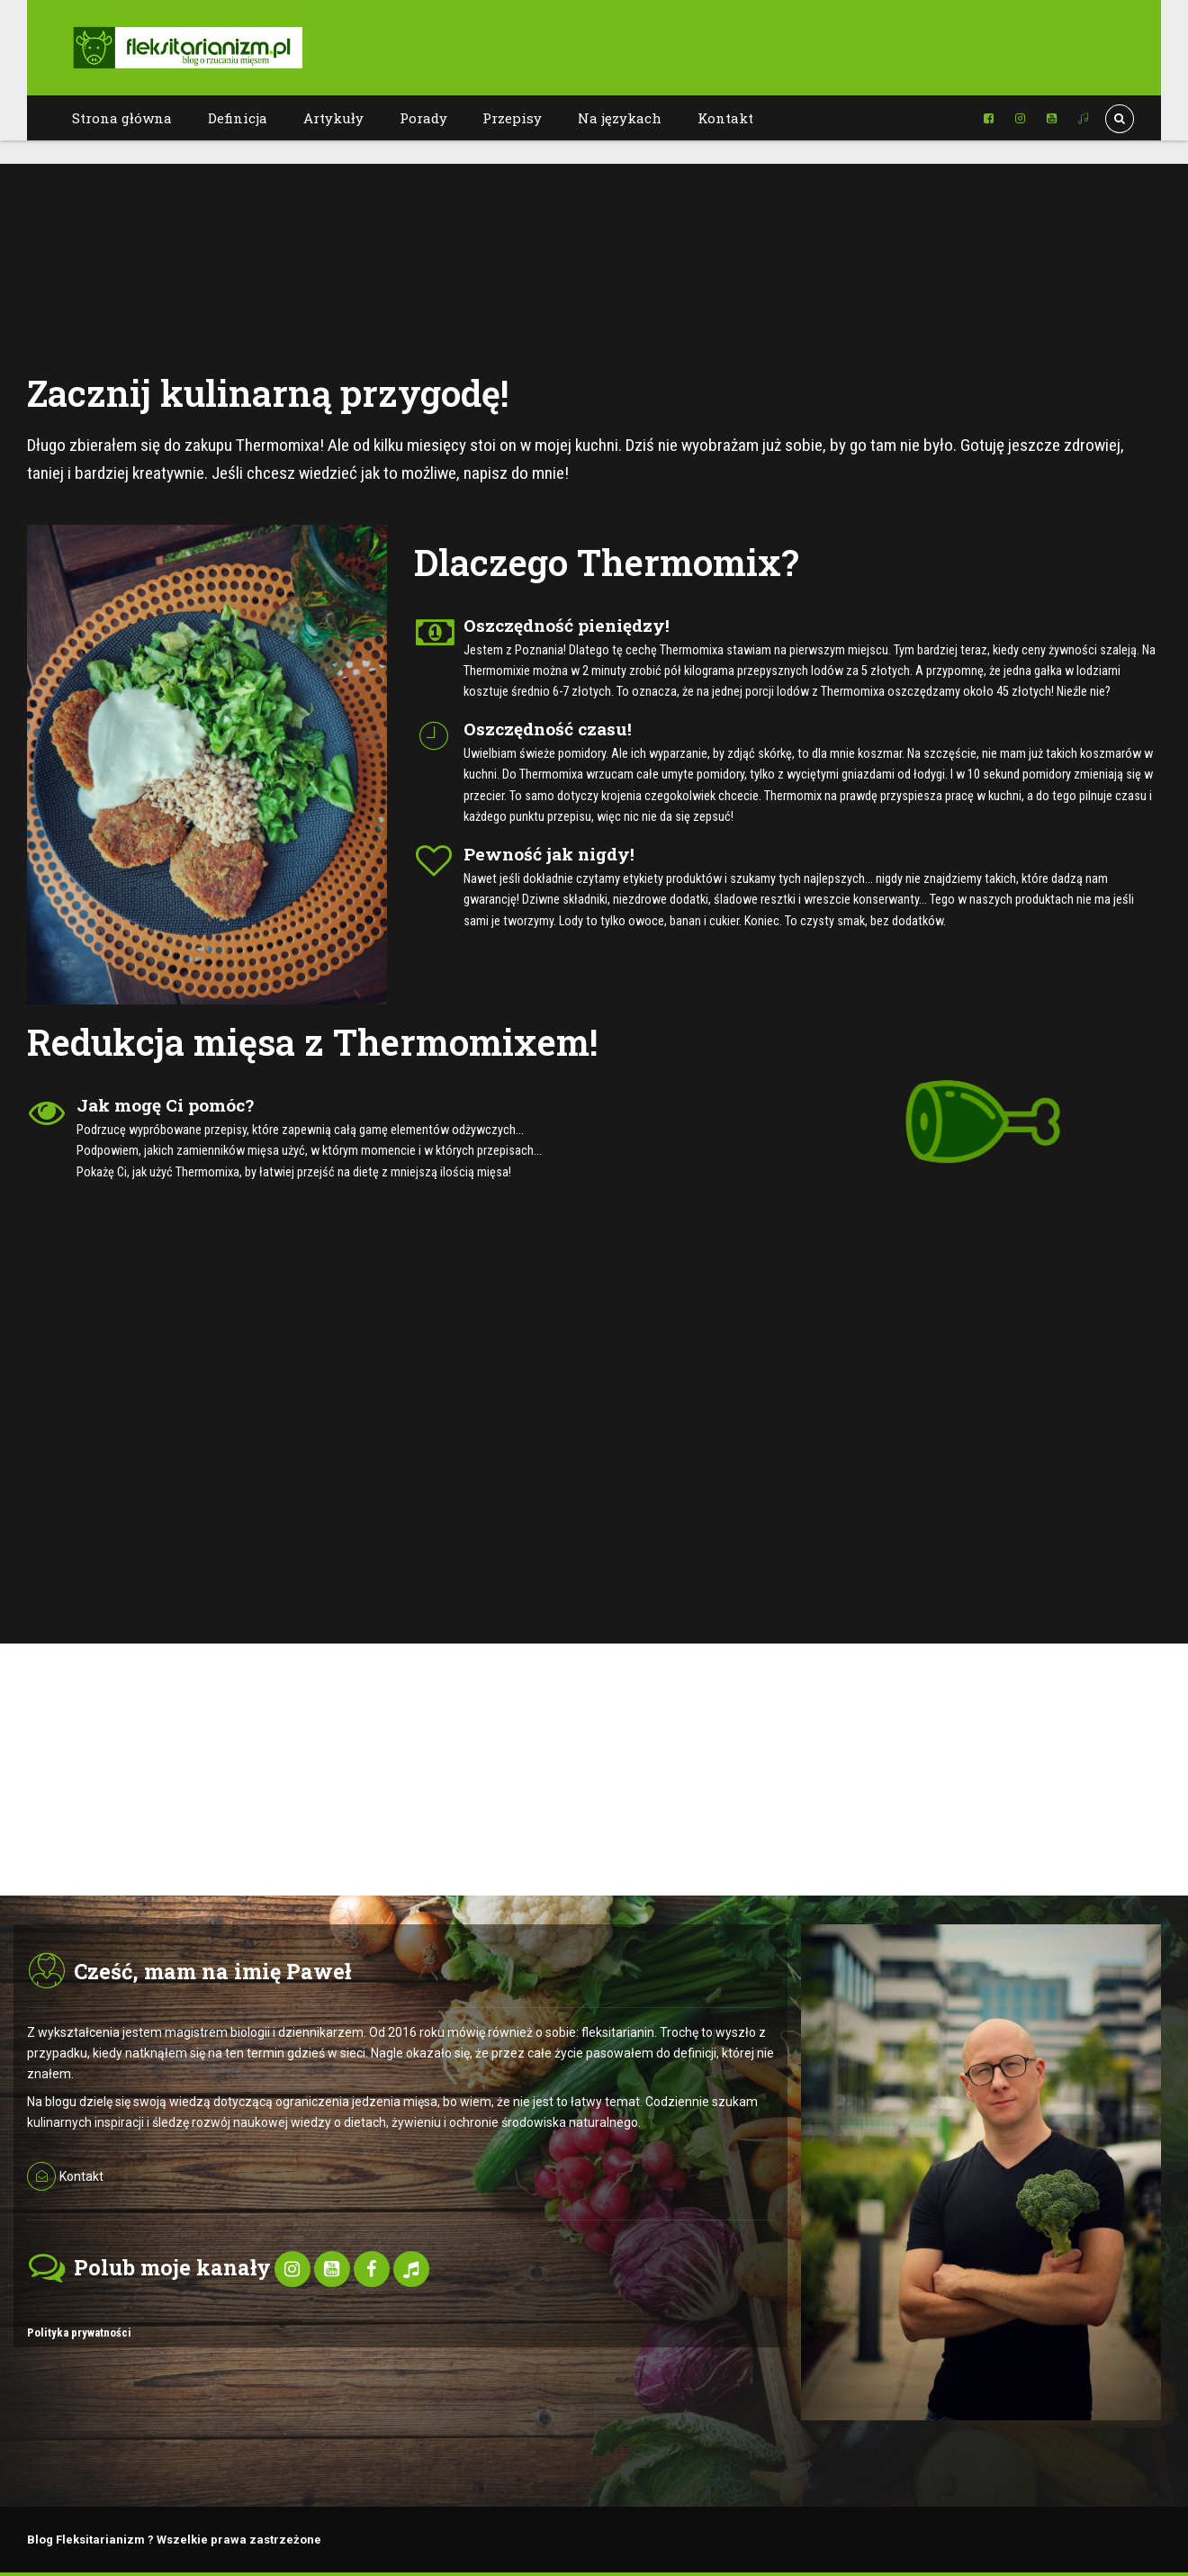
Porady (423, 118)
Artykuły (333, 118)
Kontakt (725, 118)
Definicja (237, 118)
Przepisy (512, 118)
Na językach (620, 118)
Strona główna (122, 118)
